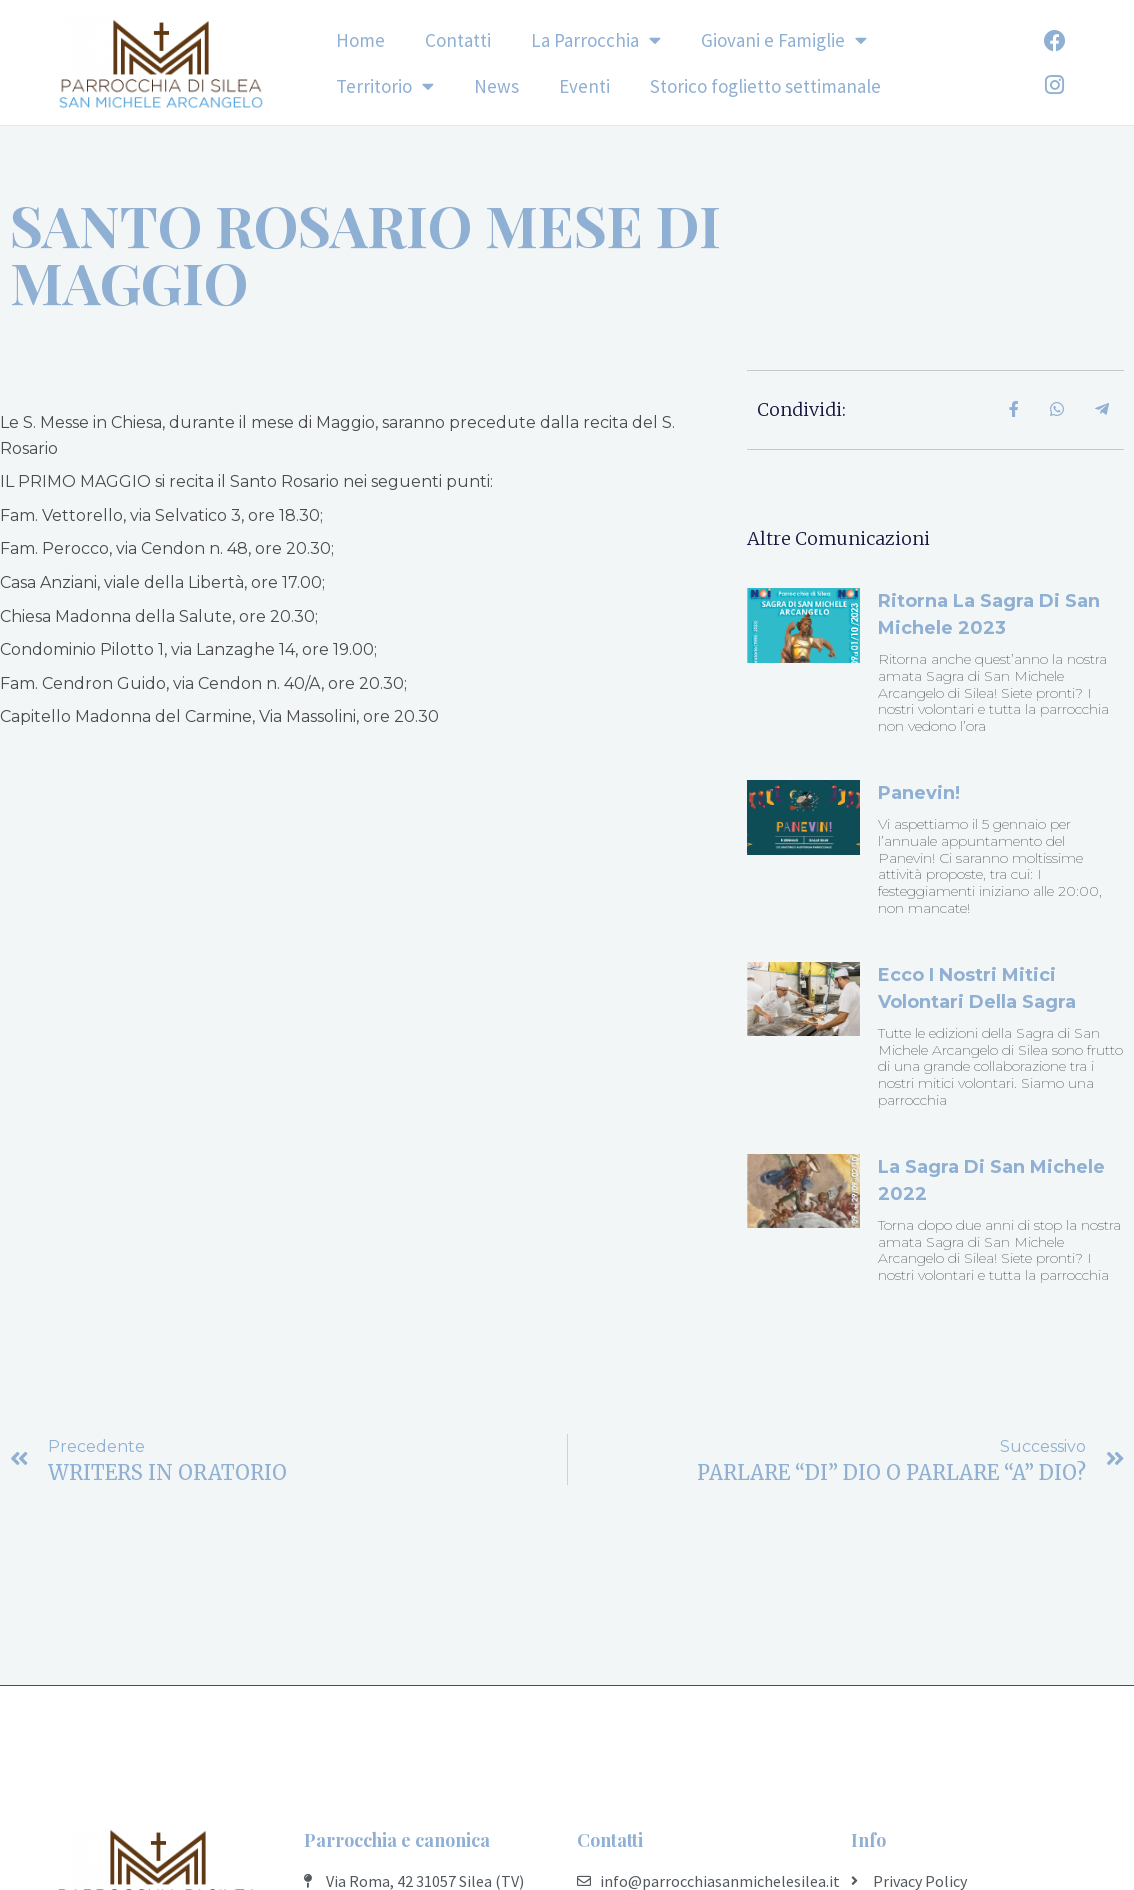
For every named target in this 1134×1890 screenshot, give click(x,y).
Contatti (458, 40)
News (496, 86)
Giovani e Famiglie (784, 39)
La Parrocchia (596, 39)
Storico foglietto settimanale (765, 86)
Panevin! (919, 793)
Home (360, 40)
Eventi (584, 86)
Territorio (385, 85)
